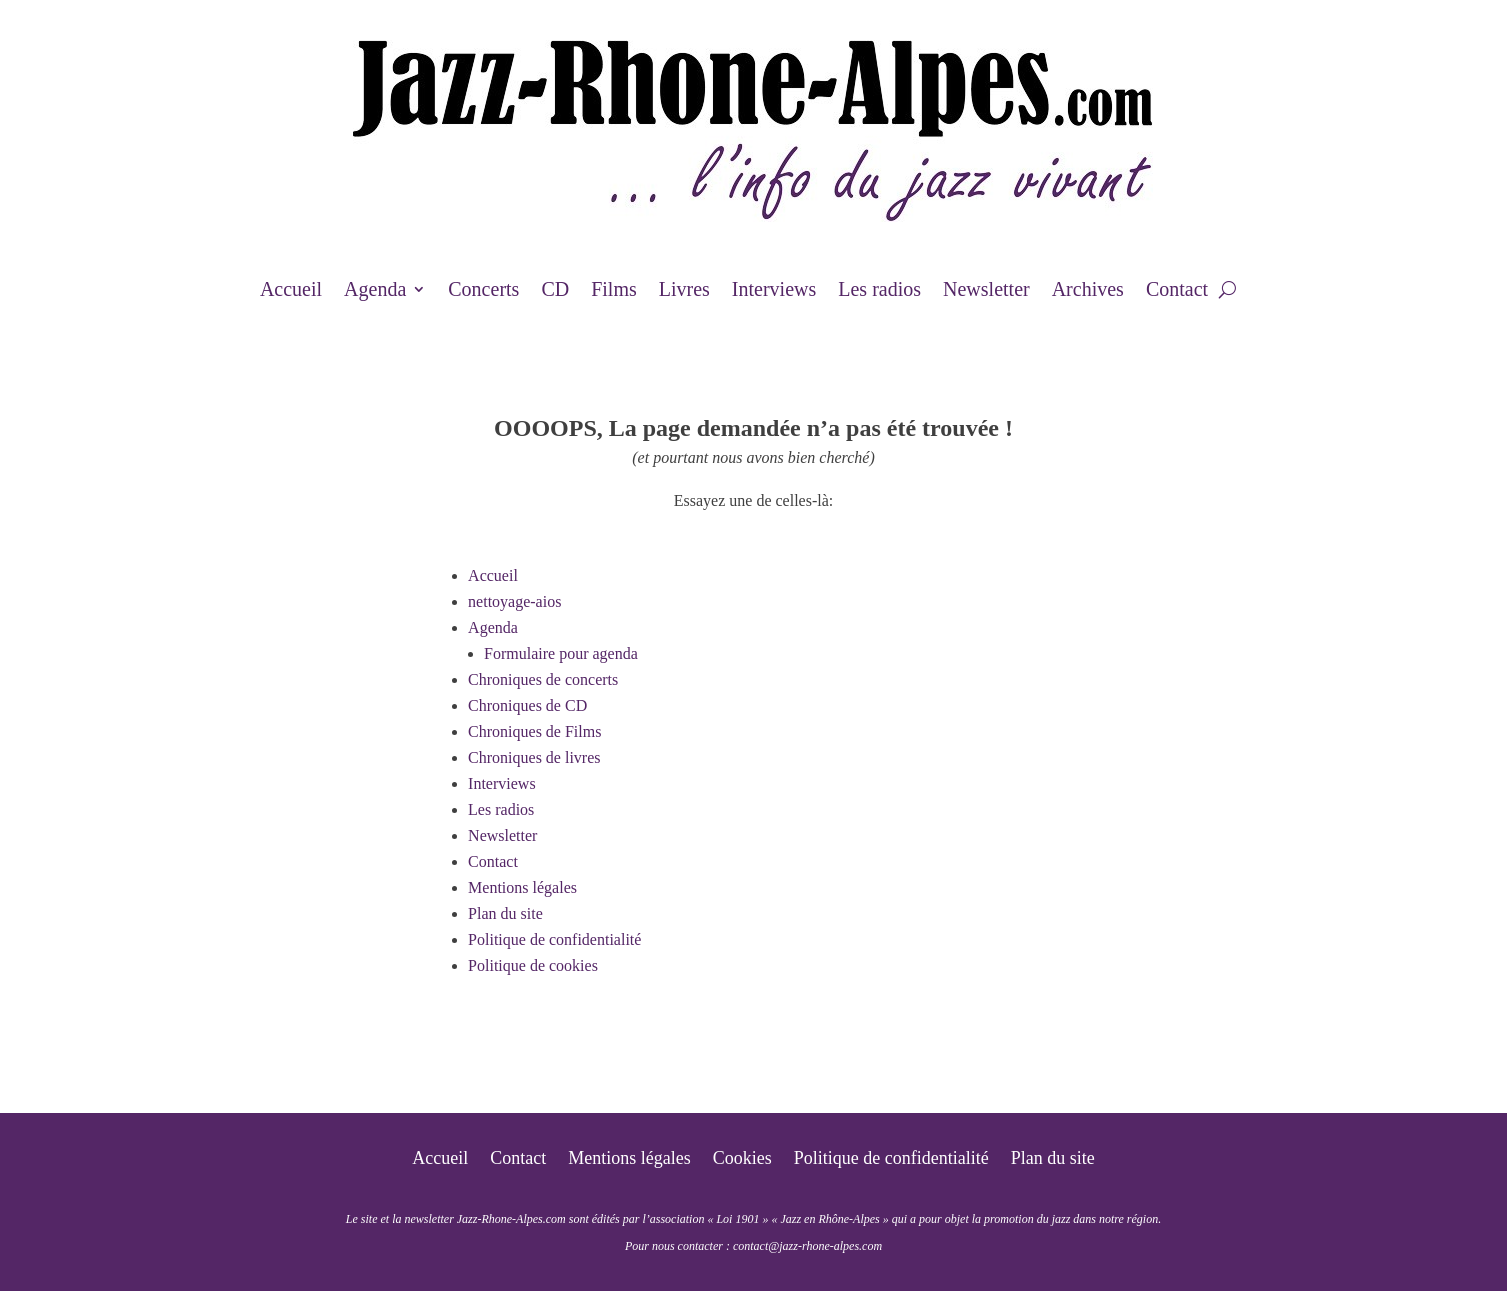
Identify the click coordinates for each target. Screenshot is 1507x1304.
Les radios (879, 291)
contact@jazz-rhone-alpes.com (807, 1246)
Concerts (483, 291)
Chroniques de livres (534, 757)
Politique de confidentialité (554, 939)
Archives (1088, 291)
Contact (1177, 291)
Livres (684, 291)
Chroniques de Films (534, 731)
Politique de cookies (533, 965)
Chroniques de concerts (543, 679)
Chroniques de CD (527, 705)
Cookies (742, 1159)
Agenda (375, 291)
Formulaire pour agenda (561, 653)
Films (614, 291)
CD (555, 291)
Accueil (291, 291)
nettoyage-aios (514, 601)
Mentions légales (522, 887)
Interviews (774, 291)
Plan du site (505, 913)
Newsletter (986, 291)
